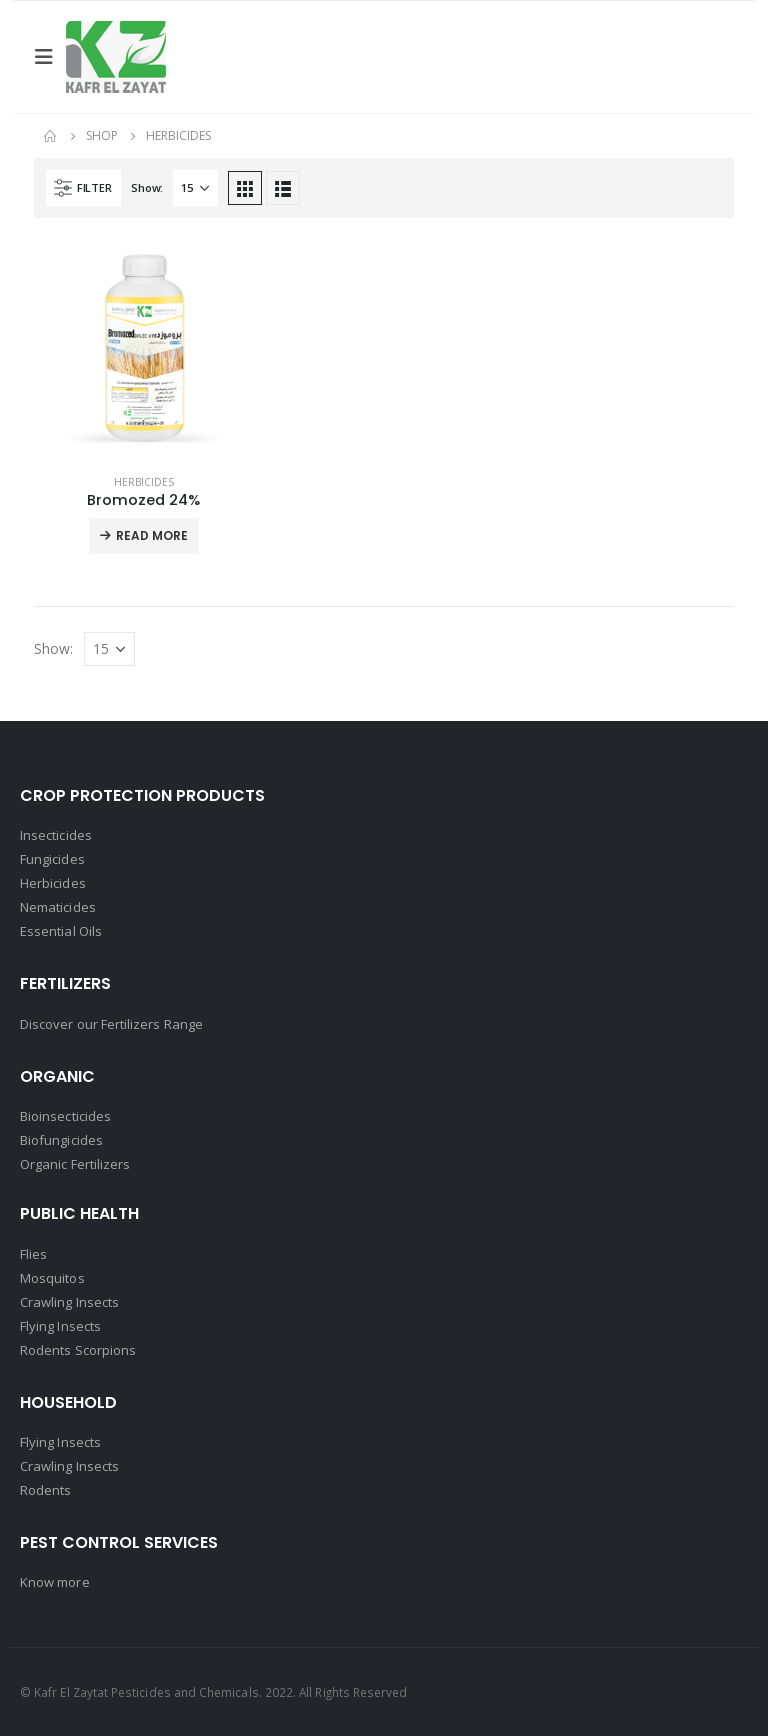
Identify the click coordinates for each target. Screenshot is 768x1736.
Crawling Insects (69, 1302)
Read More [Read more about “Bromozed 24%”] (152, 535)
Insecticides (56, 835)
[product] (144, 348)
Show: (147, 187)
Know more (55, 1582)
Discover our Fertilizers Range (111, 1024)
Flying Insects (60, 1326)
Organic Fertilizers (75, 1164)
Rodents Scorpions (78, 1350)
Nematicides (58, 907)
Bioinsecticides (65, 1116)
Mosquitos (52, 1278)
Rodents (45, 1490)
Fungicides (52, 859)
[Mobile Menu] (50, 57)
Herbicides (144, 482)
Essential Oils (61, 931)
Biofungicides (61, 1140)
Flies (33, 1254)
